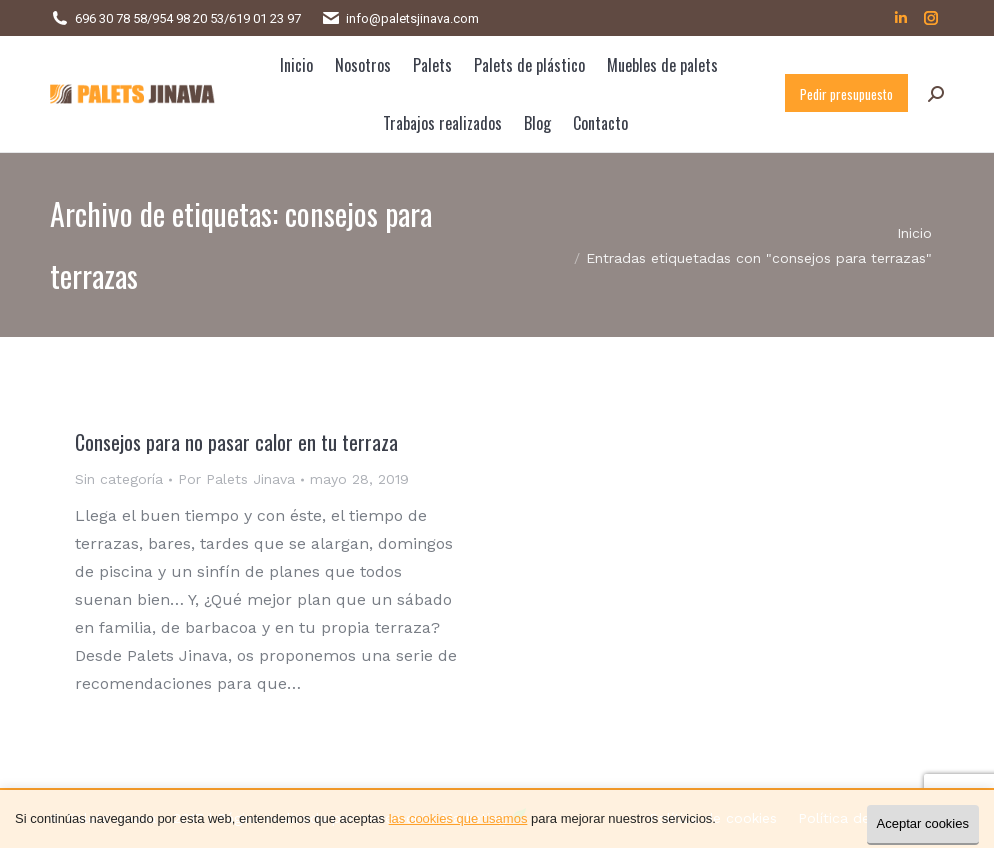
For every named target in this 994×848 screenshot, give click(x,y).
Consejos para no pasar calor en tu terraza (236, 442)
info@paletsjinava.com (412, 18)
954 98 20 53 (188, 18)
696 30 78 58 (111, 18)
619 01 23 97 (265, 18)
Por (236, 479)
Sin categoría (119, 479)
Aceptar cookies (923, 823)
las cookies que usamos (458, 818)
